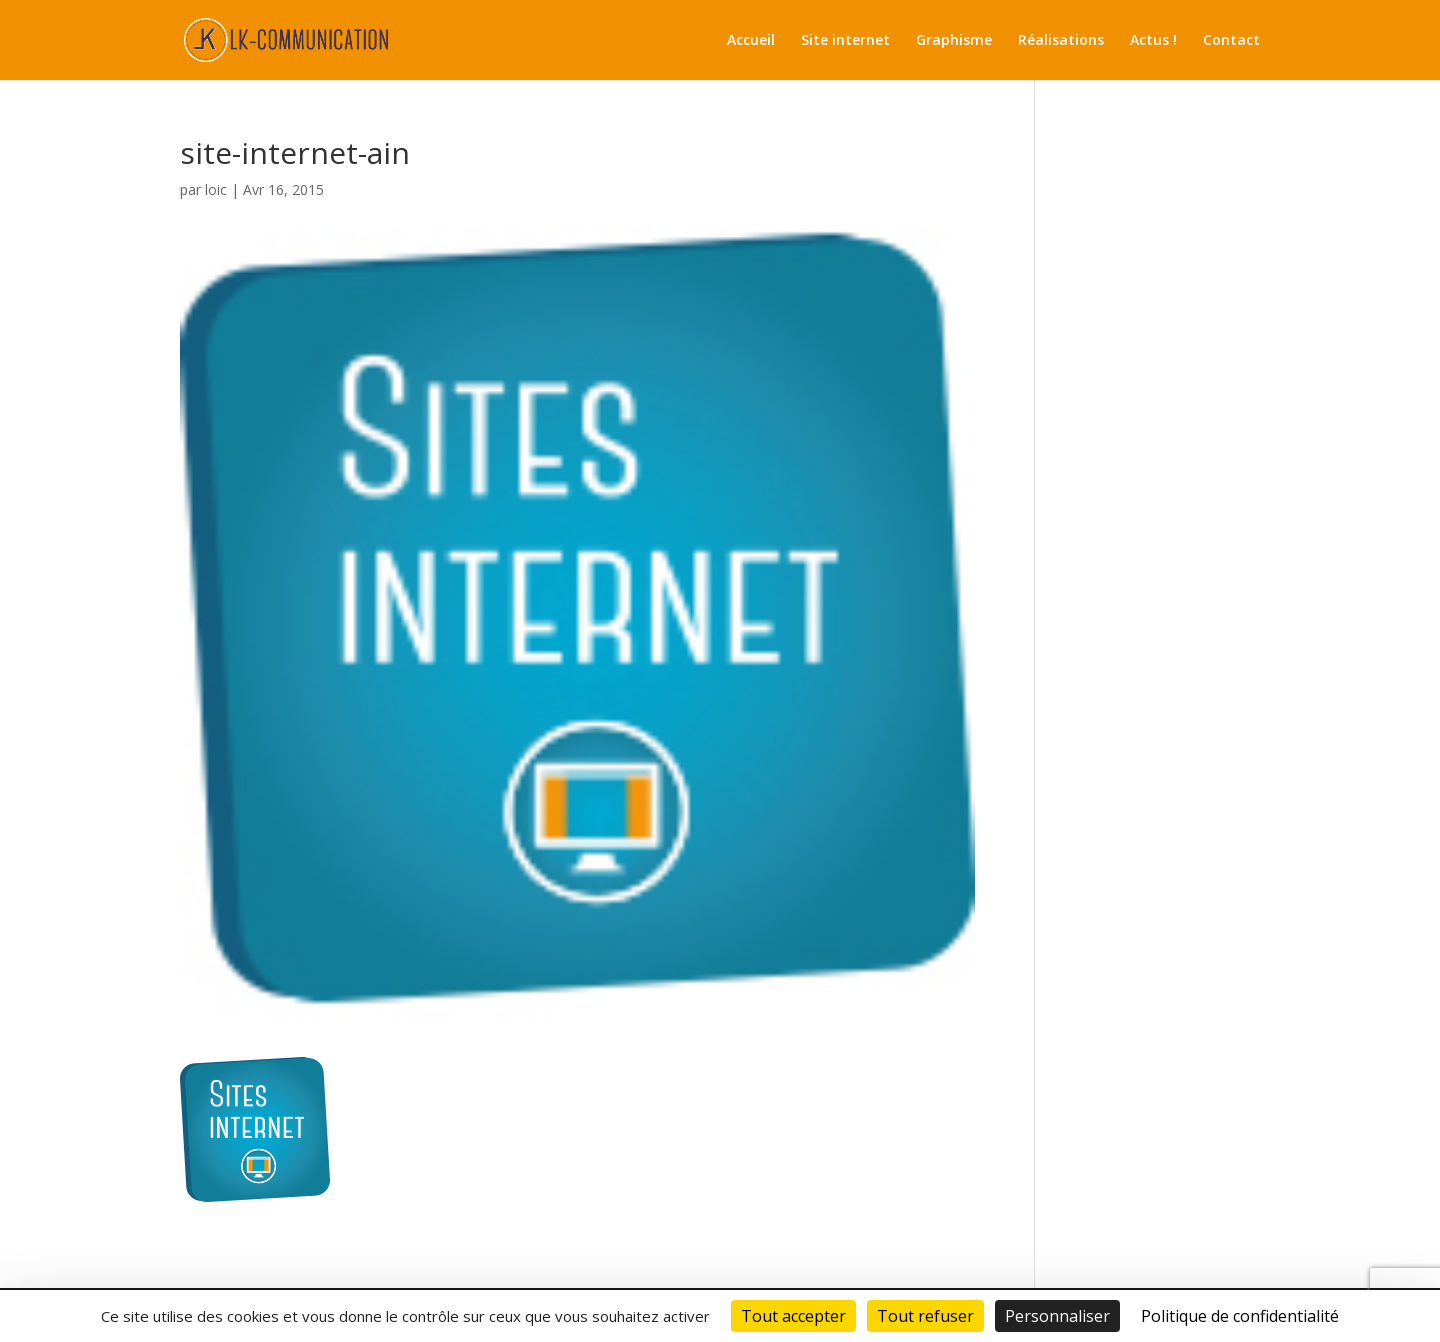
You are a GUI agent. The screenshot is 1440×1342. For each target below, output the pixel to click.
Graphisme (954, 41)
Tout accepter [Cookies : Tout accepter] (793, 1316)
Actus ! (1153, 41)
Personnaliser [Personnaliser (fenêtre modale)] (1057, 1316)
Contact (1231, 41)
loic (216, 189)
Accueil (751, 41)
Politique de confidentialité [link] (1240, 1316)
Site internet (845, 41)
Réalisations (1061, 41)
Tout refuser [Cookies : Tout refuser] (925, 1316)
